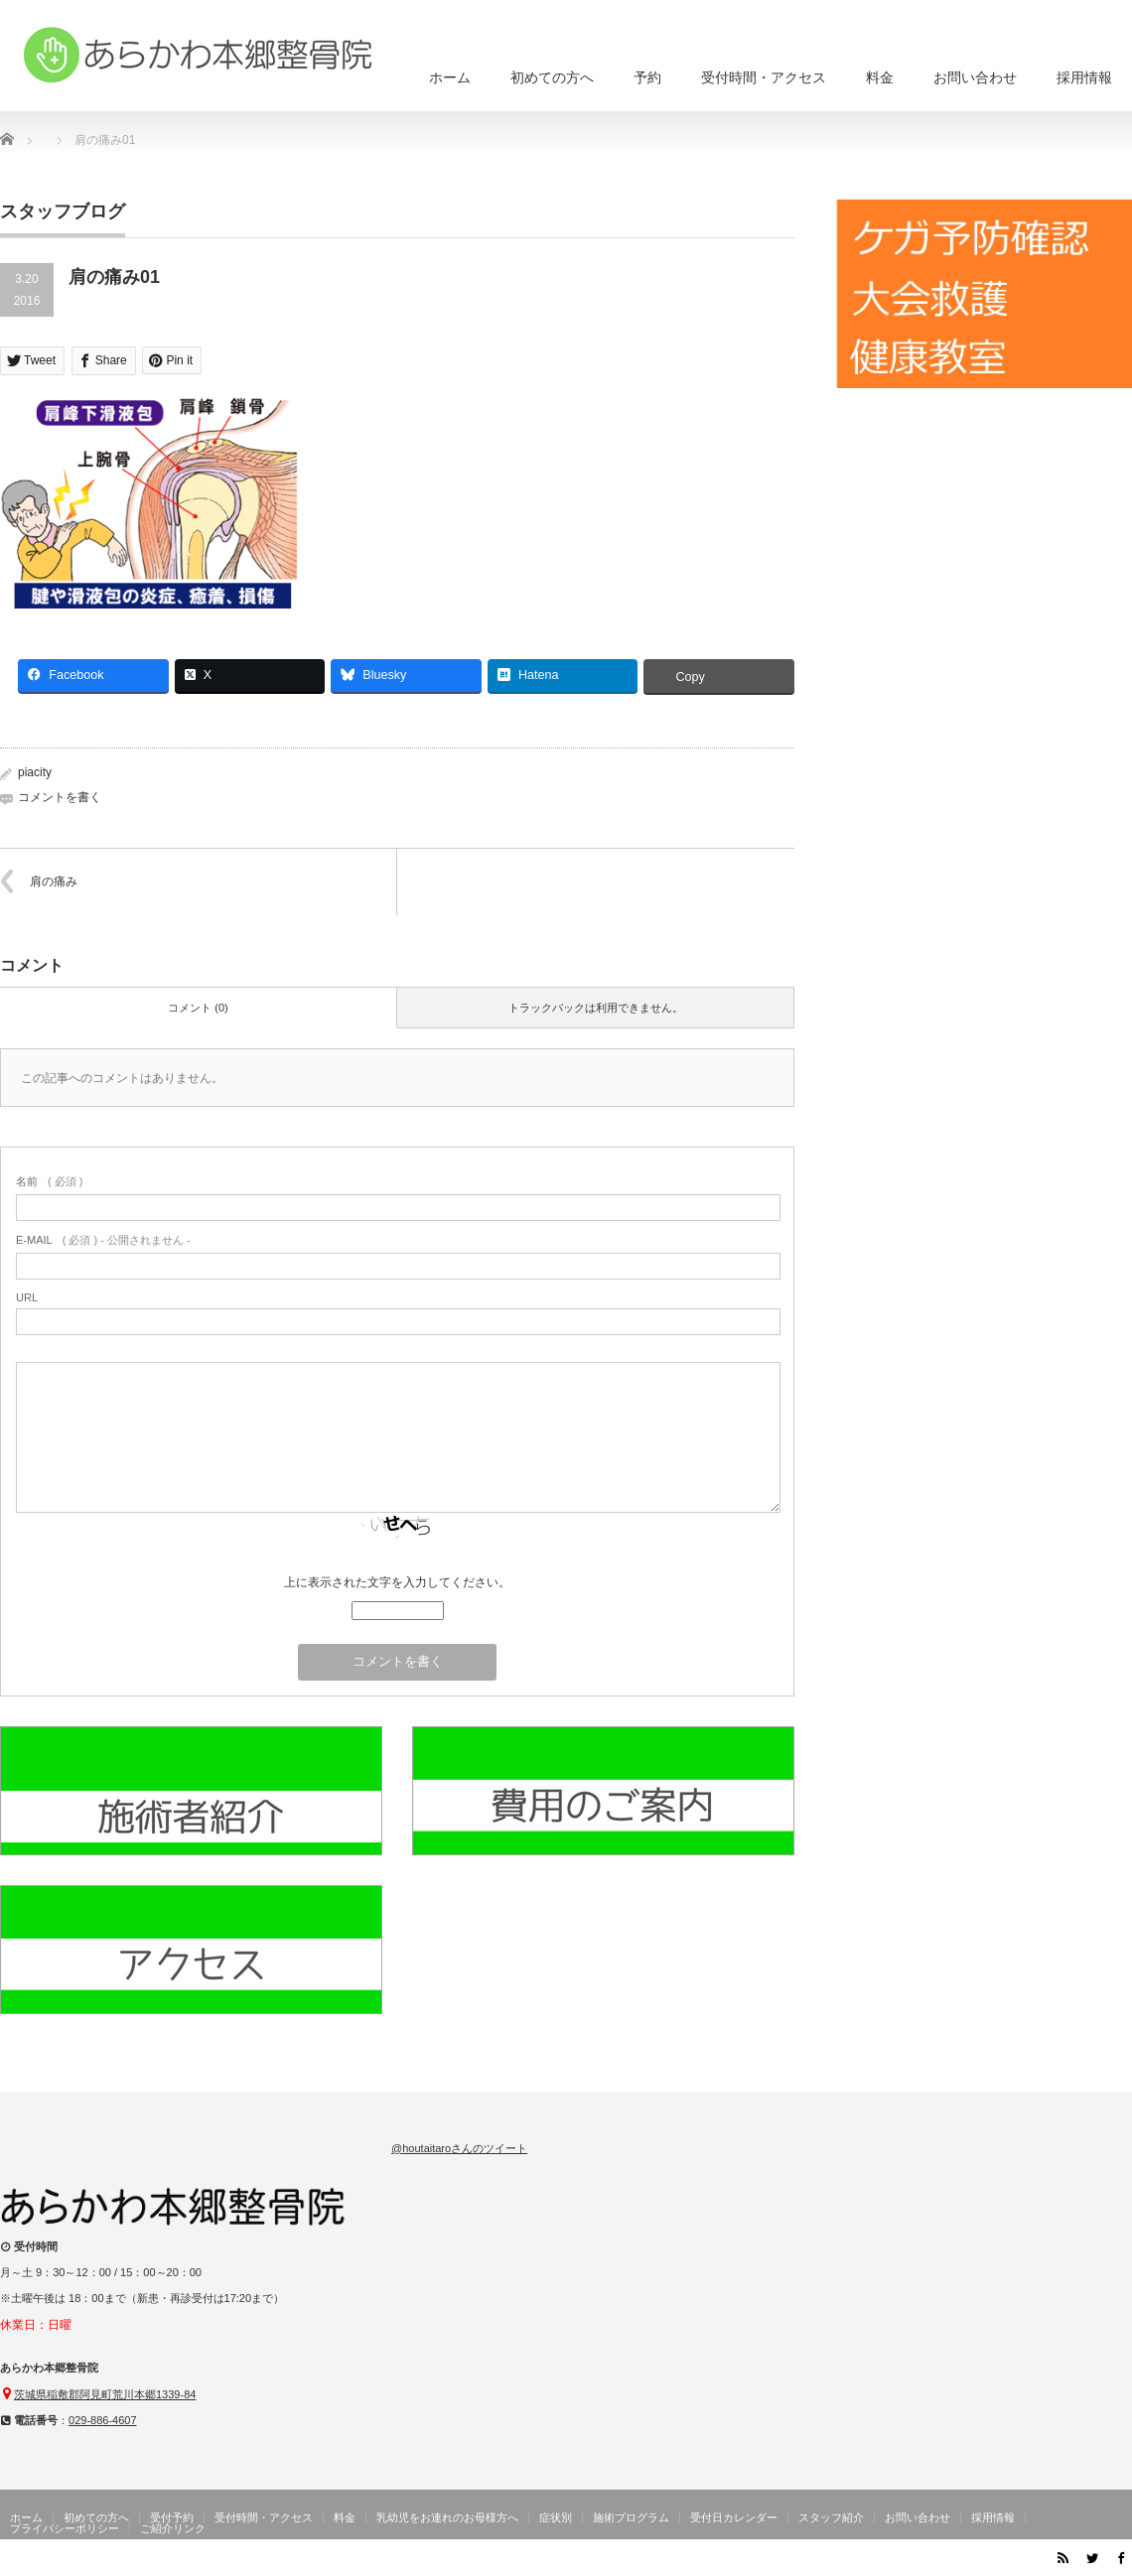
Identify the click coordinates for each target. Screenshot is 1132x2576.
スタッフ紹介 (831, 2517)
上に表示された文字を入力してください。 (397, 1582)
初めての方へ (552, 77)
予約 (647, 77)
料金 (880, 77)
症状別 (555, 2517)
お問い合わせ (975, 77)
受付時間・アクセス (763, 77)
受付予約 (172, 2517)
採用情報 (1084, 77)
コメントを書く (59, 797)
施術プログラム (631, 2517)
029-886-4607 (103, 2420)
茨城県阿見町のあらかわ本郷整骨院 (935, 2561)
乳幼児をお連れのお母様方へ (447, 2517)
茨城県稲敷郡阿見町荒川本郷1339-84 (105, 2394)
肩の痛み (53, 881)
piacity (35, 772)
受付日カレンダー (734, 2517)
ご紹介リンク (173, 2528)
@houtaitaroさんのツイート (459, 2148)
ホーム (450, 77)
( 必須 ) (49, 1181)
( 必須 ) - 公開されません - (103, 1240)
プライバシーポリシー (64, 2528)
